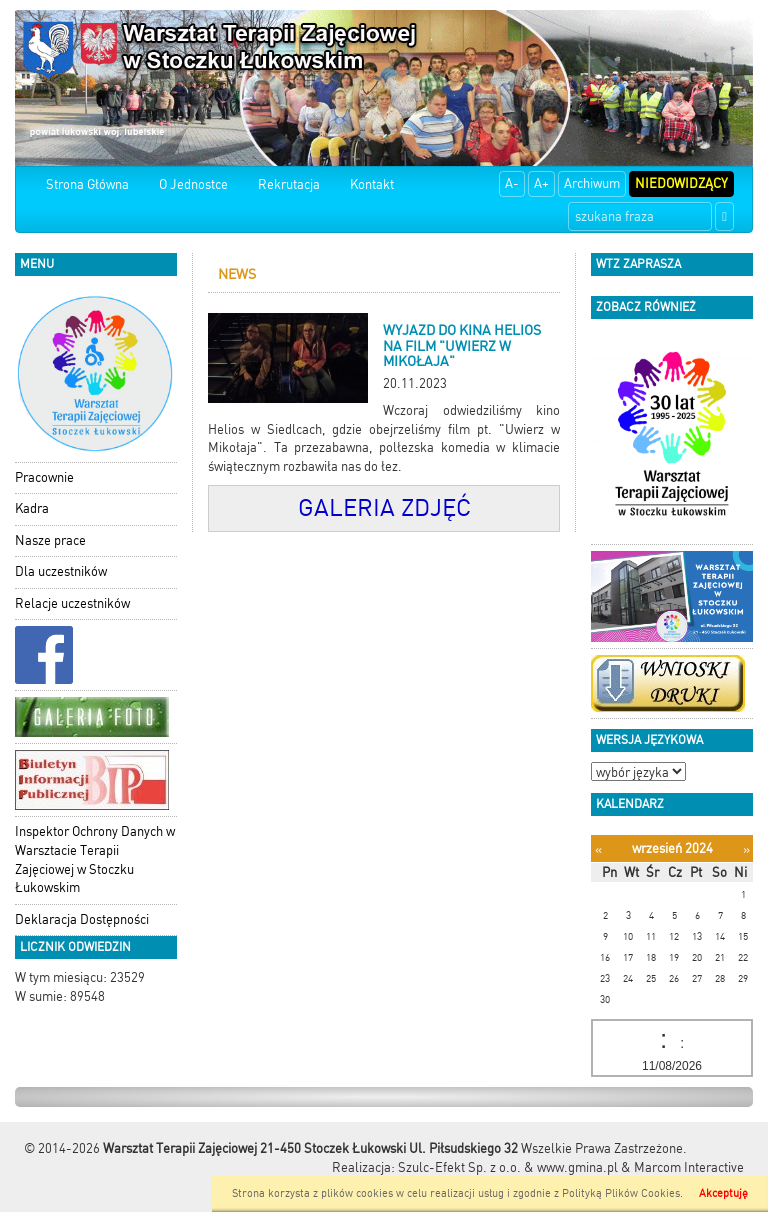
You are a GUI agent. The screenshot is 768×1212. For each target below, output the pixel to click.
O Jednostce (193, 184)
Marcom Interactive (689, 1167)
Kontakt (372, 184)
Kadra (32, 508)
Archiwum (592, 183)
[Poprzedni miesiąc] (598, 849)
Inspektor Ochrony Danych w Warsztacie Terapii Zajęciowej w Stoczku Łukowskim (95, 859)
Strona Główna (87, 184)
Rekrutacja (289, 184)
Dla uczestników (61, 571)
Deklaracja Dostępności (82, 919)
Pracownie (44, 477)
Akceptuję (723, 1193)
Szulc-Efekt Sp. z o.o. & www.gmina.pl (508, 1167)
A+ (541, 183)
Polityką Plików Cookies (621, 1193)
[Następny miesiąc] (746, 849)
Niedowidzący (681, 183)
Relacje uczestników (72, 603)
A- (512, 183)
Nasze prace (50, 540)
